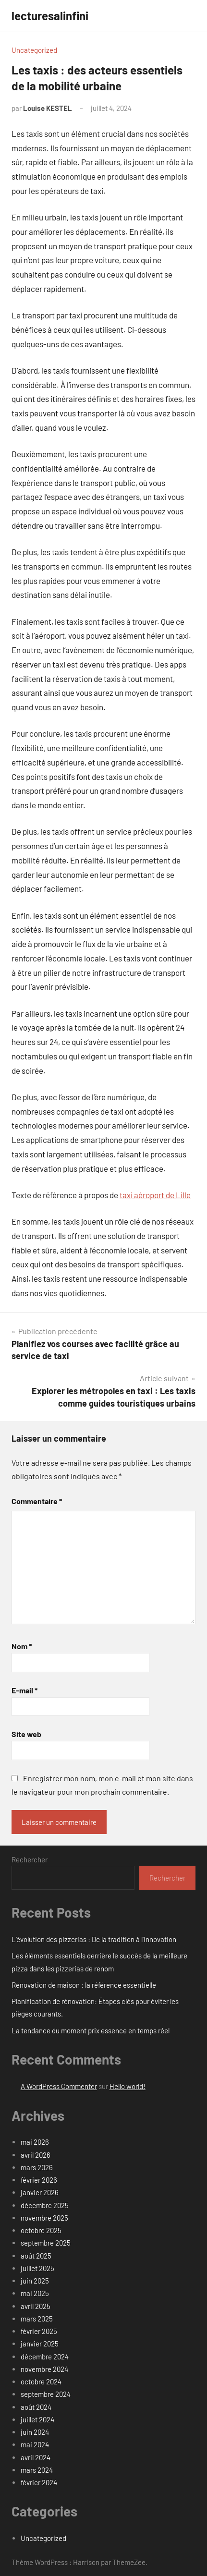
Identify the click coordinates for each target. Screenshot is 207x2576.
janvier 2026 (40, 2192)
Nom (22, 1646)
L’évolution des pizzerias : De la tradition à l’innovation (94, 1939)
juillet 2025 (37, 2268)
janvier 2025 (40, 2343)
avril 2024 (35, 2457)
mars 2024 (37, 2470)
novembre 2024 (44, 2369)
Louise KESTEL (47, 108)
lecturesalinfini (50, 16)
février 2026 (39, 2179)
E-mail (24, 1690)
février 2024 (39, 2482)
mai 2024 (35, 2444)
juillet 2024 (37, 2419)
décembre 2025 (45, 2205)
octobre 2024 (41, 2381)
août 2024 (36, 2407)
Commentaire (37, 1501)
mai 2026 (35, 2142)
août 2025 (36, 2255)
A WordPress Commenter (59, 2086)
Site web (26, 1733)
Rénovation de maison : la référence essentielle (84, 1985)
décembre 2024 (45, 2356)
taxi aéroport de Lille (155, 1195)
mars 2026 (37, 2167)
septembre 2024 (46, 2394)
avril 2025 (35, 2306)
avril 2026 (35, 2155)
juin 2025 (35, 2280)
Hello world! (128, 2086)
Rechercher (30, 1859)
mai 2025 (35, 2293)
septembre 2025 (46, 2242)
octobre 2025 (41, 2230)
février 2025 (39, 2331)
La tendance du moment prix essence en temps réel (91, 2030)
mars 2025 (37, 2318)
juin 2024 (35, 2432)
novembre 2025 (44, 2217)
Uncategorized (34, 50)
